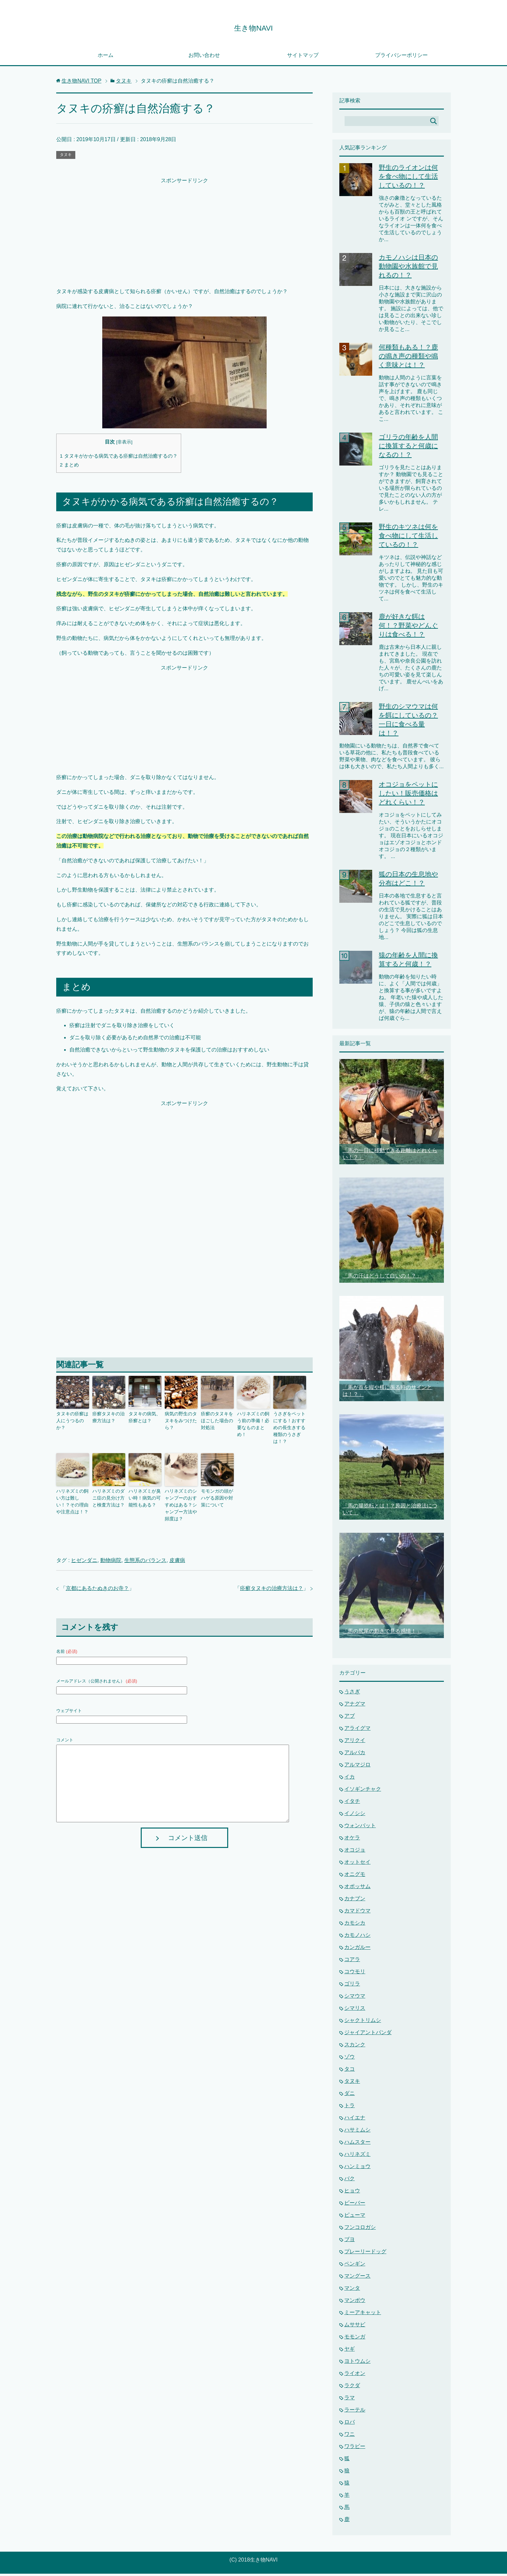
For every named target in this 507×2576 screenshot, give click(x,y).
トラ (349, 2107)
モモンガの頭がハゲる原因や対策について (216, 1488)
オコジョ (354, 1852)
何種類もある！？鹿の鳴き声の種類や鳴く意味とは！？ (408, 358)
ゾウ (349, 2059)
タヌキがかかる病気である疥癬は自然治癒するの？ (119, 458)
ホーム (105, 57)
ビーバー (354, 2205)
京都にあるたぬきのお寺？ (97, 1569)
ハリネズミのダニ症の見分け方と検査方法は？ (108, 1488)
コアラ (352, 1961)
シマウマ (354, 1998)
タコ (349, 2071)
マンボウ (354, 2302)
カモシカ (354, 1925)
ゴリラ (352, 1986)
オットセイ (357, 1864)
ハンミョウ (357, 2168)
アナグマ (354, 1706)
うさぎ (352, 1694)
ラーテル (354, 2412)
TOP (81, 83)
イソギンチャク (362, 1791)
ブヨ (349, 2241)
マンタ (352, 2290)
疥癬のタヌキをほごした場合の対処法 (216, 1421)
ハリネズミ (357, 2156)
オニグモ (354, 1876)
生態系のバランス (145, 1541)
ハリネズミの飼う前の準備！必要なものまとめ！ (253, 1421)
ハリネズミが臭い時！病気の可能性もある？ (144, 1488)
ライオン (354, 2375)
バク (349, 2181)
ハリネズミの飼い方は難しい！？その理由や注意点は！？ (72, 1491)
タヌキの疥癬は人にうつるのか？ (72, 1418)
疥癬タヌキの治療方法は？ (108, 1418)
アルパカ (354, 1754)
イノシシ (354, 1815)
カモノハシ (357, 1937)
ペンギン (354, 2266)
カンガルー (357, 1949)
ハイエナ (354, 2120)
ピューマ (354, 2217)
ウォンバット (360, 1828)
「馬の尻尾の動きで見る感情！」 (382, 1633)
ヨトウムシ (357, 2363)
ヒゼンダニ (84, 1541)
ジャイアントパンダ (368, 2034)
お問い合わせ (204, 57)
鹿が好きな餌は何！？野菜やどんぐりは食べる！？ (408, 627)
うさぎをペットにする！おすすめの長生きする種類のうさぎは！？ (289, 1424)
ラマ (349, 2400)
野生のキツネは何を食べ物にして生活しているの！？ (408, 537)
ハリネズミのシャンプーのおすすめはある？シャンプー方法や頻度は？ (180, 1491)
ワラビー (354, 2448)
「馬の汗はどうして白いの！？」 (382, 1278)
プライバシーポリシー (401, 57)
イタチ (352, 1803)
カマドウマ (357, 1913)
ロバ (349, 2424)
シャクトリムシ (362, 2022)
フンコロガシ (360, 2229)
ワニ (349, 2436)
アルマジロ (357, 1767)
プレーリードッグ (365, 2254)
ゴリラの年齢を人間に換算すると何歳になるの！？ (408, 448)
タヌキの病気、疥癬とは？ (144, 1418)
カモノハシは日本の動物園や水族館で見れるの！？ (408, 268)
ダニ (349, 2095)
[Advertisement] (184, 234)
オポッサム (357, 1888)
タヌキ (66, 157)
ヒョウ (352, 2193)
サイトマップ (303, 57)
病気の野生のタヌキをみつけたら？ (180, 1418)
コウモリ (354, 1974)
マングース (357, 2278)
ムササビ (354, 2327)
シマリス (354, 2010)
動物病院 (110, 1541)
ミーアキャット (362, 2314)
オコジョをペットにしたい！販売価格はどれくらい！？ (408, 795)
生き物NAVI (253, 27)
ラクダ (352, 2387)
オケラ (352, 1840)
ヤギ (349, 2351)
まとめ (69, 467)
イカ (349, 1779)
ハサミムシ (357, 2132)
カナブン (354, 1901)
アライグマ (357, 1730)
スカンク (354, 2047)
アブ (349, 1718)
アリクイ (354, 1742)
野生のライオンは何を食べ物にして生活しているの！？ (408, 178)
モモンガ (354, 2339)
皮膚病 (177, 1541)
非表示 (124, 444)
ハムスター (357, 2144)
